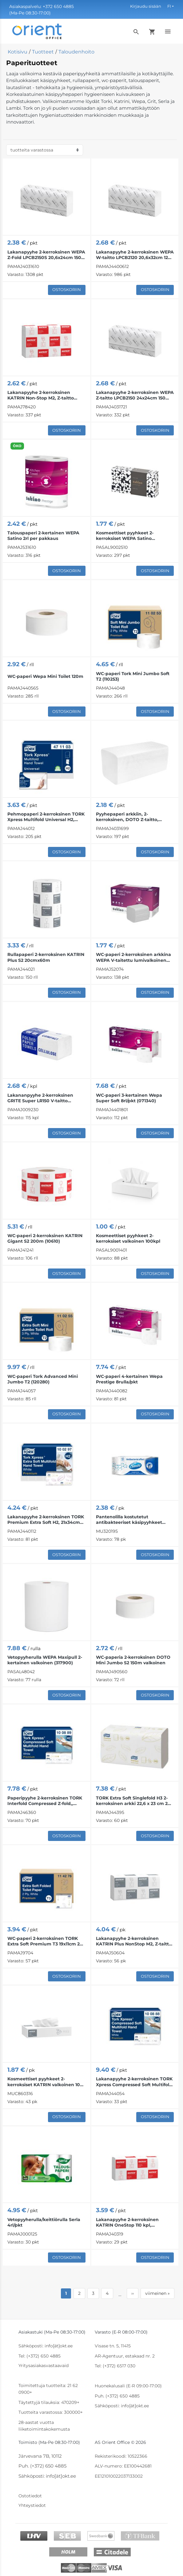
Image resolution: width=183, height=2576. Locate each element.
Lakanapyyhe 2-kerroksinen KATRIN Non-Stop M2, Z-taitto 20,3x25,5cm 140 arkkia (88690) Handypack (42, 395)
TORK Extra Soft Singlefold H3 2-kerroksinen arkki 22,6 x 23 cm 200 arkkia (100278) (135, 1800)
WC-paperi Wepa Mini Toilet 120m (45, 676)
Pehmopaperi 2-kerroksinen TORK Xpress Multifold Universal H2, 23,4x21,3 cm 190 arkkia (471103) (46, 816)
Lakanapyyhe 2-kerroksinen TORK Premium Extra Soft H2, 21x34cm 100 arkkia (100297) (45, 1519)
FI (169, 6)
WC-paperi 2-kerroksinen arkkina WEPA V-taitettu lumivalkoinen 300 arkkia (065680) (133, 957)
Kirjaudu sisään (145, 6)
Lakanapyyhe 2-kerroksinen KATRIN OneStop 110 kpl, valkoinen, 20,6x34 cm (127, 2222)
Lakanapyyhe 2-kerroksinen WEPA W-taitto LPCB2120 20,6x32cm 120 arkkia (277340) (135, 254)
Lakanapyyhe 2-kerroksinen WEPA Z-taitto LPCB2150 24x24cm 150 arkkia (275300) (135, 395)
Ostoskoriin (66, 289)
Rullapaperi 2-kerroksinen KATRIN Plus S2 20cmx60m (45, 957)
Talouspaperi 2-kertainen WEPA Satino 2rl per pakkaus (43, 535)
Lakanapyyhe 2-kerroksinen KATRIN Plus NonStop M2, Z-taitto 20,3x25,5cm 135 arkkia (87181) (134, 1941)
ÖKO (17, 446)
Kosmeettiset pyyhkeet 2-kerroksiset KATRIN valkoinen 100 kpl (45, 2081)
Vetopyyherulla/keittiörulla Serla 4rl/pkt (43, 2222)
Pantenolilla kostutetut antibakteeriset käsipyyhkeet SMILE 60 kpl (129, 1519)
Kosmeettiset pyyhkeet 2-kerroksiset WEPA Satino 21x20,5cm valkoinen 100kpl (127, 535)
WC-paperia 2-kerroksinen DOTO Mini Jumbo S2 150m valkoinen (133, 1660)
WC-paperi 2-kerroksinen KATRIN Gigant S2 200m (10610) (44, 1238)
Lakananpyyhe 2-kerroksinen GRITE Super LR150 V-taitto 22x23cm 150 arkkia (40, 1097)
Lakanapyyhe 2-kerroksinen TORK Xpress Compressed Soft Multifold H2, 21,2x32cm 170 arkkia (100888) (134, 2081)
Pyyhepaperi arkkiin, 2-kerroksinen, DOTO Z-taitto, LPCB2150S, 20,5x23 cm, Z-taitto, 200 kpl (132, 816)
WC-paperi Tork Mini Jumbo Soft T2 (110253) (132, 676)
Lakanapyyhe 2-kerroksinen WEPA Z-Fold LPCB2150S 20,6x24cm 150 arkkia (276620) (46, 254)
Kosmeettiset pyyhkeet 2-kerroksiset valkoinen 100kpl (128, 1238)
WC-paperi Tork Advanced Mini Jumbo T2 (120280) (42, 1379)
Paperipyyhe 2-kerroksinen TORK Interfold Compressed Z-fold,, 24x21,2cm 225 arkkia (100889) (44, 1800)
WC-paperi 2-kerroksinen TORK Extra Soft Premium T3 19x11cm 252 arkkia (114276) (46, 1941)
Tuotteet (43, 52)
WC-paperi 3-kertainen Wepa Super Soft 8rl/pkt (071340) (129, 1097)
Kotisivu (17, 52)
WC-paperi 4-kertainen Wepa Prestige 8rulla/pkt (129, 1379)
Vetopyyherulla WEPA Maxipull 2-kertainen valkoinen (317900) (44, 1660)
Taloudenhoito (76, 52)
